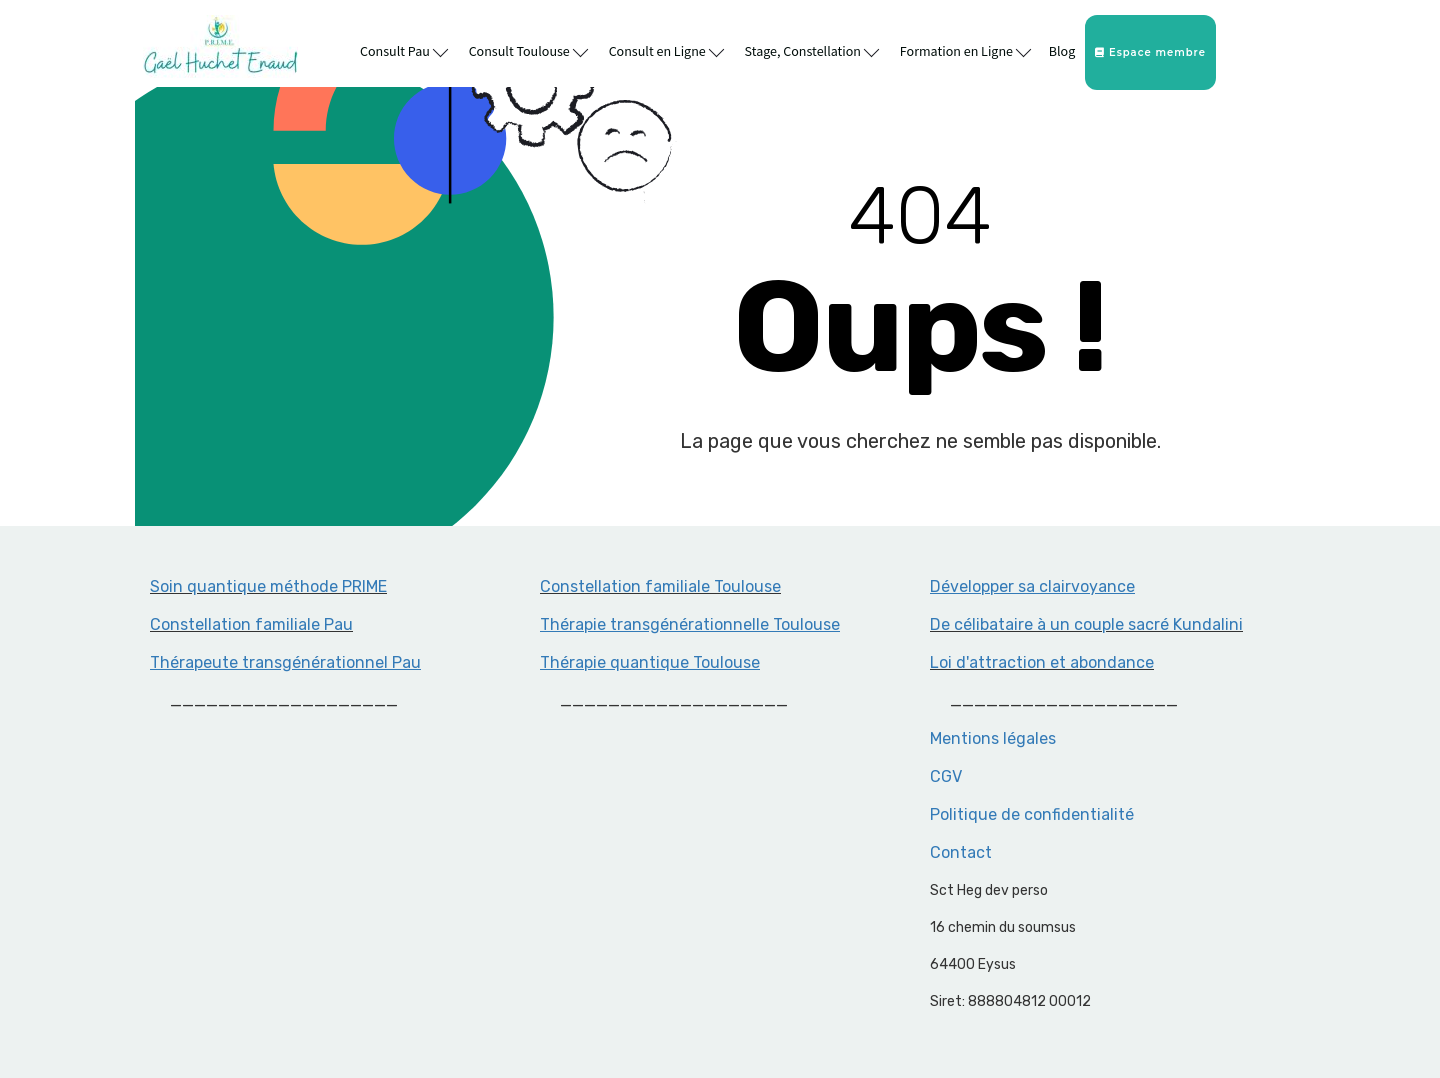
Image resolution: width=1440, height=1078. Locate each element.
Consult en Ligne (666, 51)
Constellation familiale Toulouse (660, 586)
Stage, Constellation (812, 51)
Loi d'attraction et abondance (1042, 662)
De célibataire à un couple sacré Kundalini (1086, 624)
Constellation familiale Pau (251, 624)
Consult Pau (404, 51)
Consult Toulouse (528, 51)
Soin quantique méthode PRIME (268, 586)
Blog (1062, 52)
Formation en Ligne (965, 51)
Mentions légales (993, 738)
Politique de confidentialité (1032, 814)
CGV (946, 776)
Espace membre (1150, 52)
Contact (961, 852)
